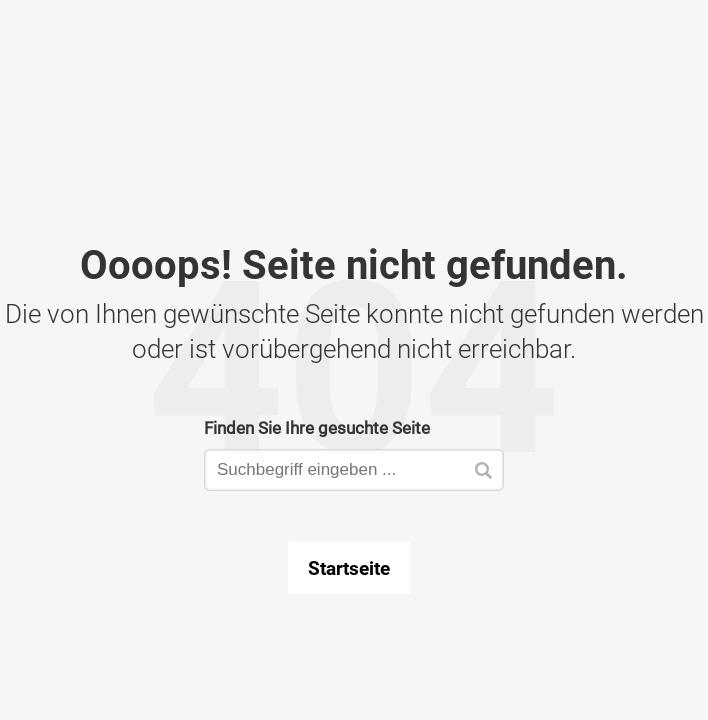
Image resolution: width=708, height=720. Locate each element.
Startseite (349, 568)
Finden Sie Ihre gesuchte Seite (317, 427)
